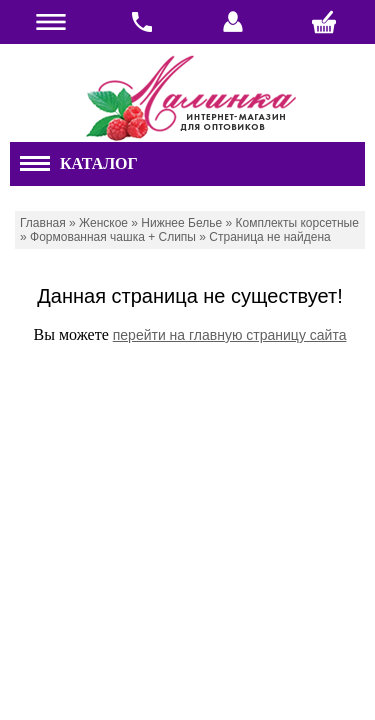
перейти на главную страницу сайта (230, 335)
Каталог (79, 163)
